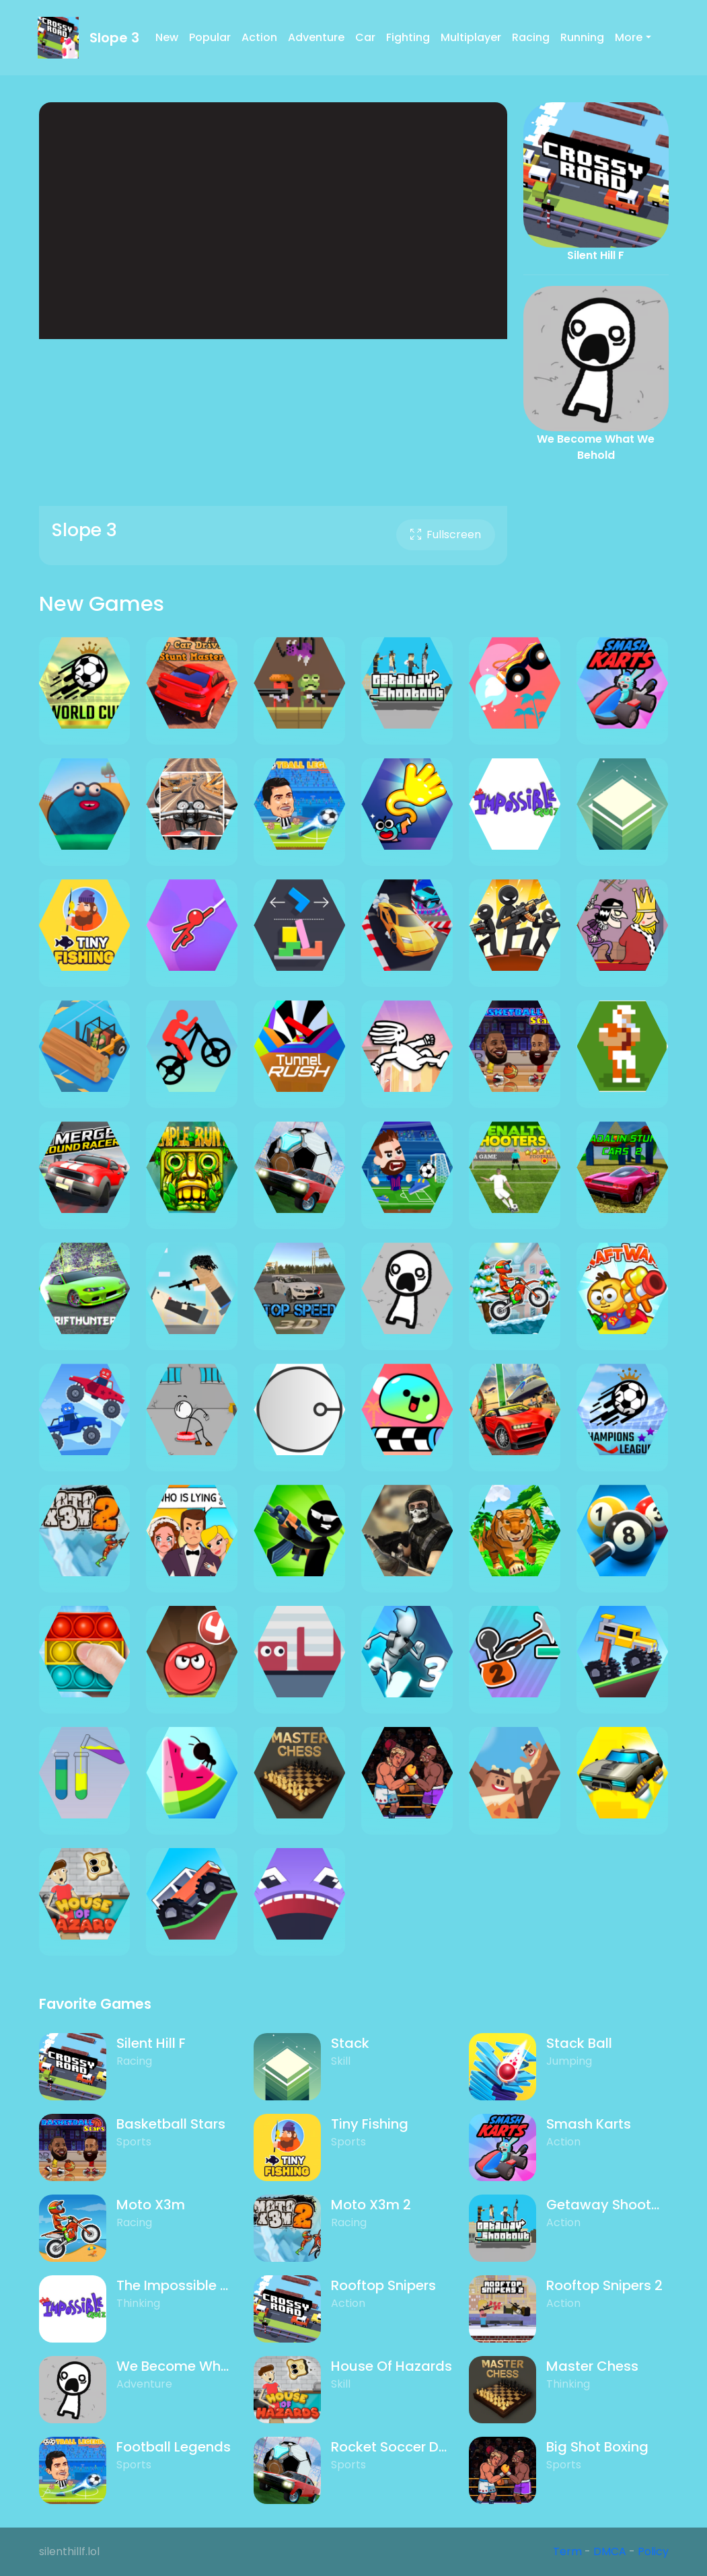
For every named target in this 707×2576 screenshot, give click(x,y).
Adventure (316, 37)
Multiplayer (471, 37)
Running (582, 37)
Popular (210, 37)
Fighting (408, 37)
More (628, 37)
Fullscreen (445, 534)
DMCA (609, 2551)
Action (259, 37)
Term (567, 2551)
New (166, 37)
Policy (653, 2551)
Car (365, 37)
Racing (531, 37)
